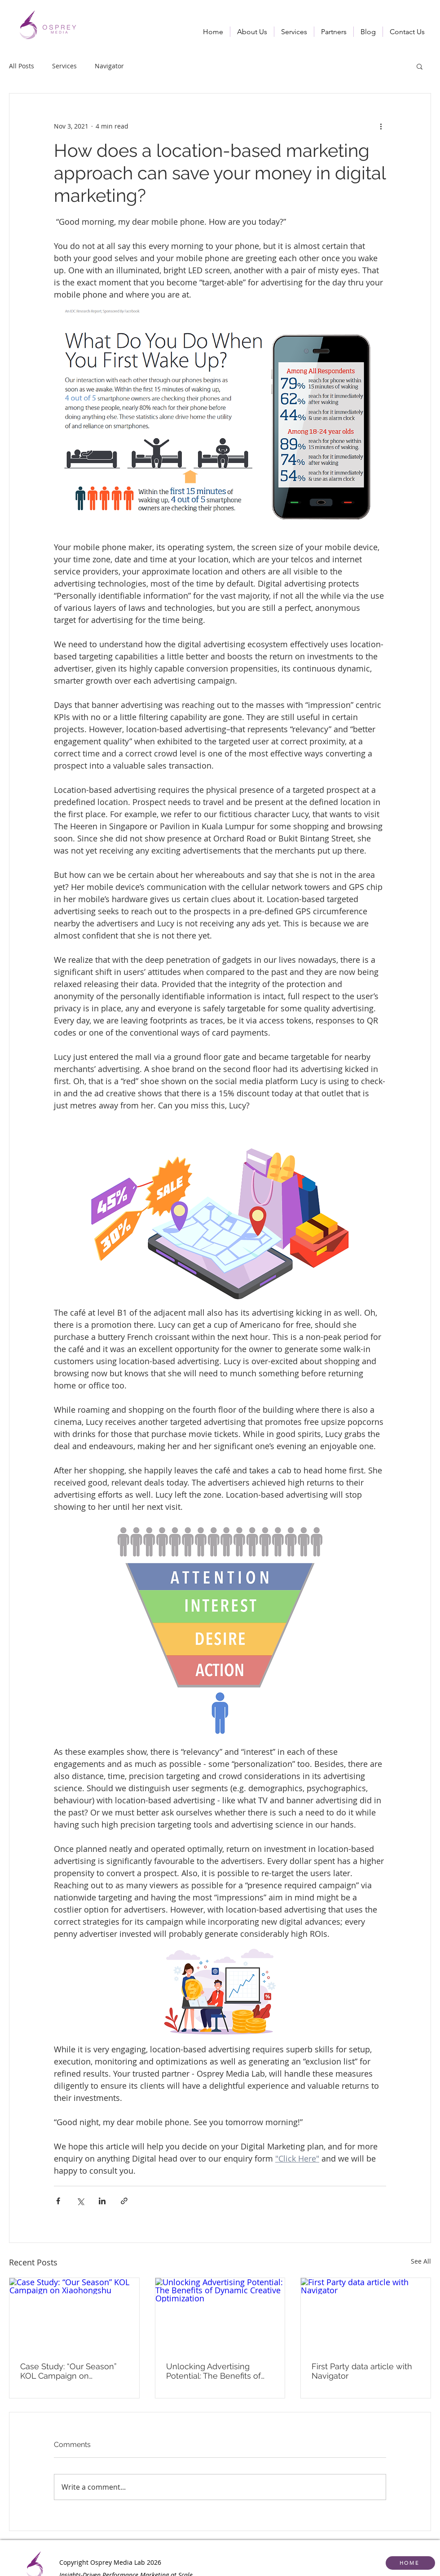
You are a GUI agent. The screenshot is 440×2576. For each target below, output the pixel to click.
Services (64, 66)
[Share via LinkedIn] (102, 2201)
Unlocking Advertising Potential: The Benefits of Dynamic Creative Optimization (213, 2371)
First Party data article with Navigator (362, 2371)
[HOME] (410, 2563)
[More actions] (380, 125)
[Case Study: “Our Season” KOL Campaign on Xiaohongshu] (74, 2314)
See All (421, 2261)
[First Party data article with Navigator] (366, 2314)
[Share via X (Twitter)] (80, 2201)
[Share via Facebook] (58, 2201)
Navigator (109, 66)
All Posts (21, 66)
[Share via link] (124, 2201)
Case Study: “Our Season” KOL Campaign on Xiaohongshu (68, 2371)
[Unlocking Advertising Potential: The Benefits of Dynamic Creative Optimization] (220, 2314)
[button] (294, 32)
